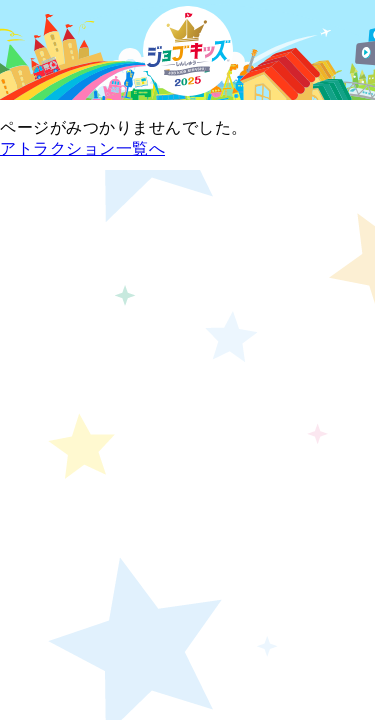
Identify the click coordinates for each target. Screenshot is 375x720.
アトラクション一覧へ (82, 148)
